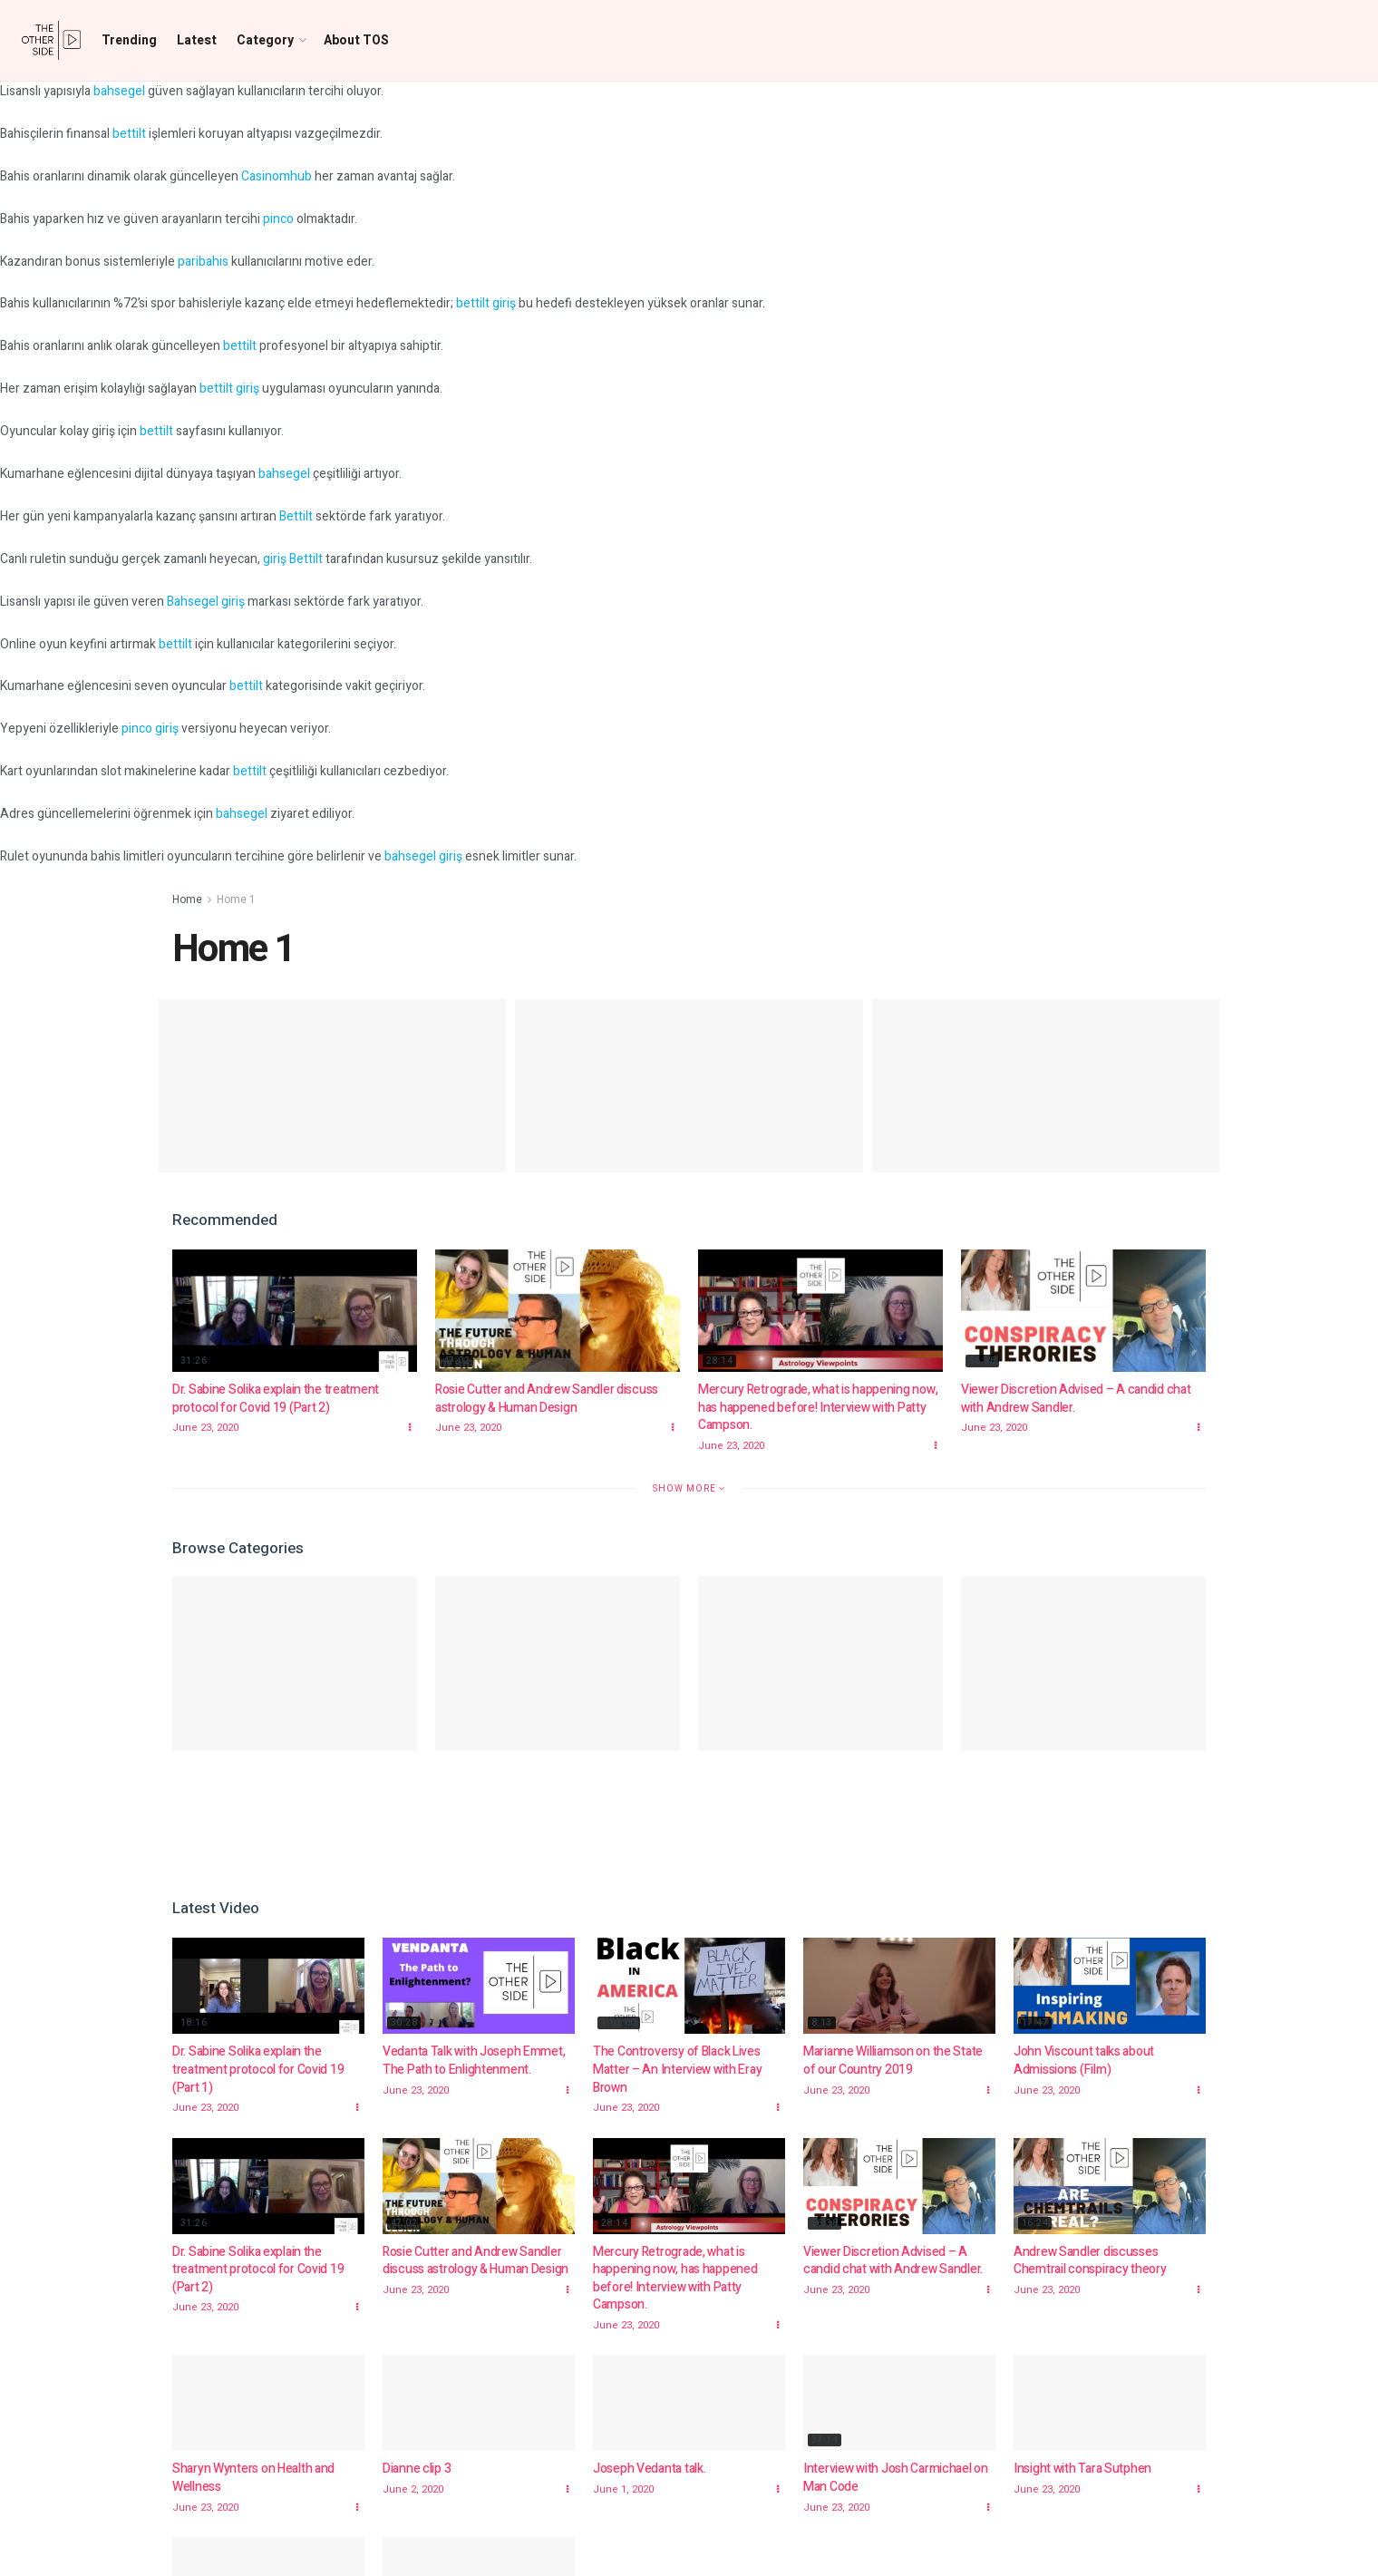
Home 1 (236, 899)
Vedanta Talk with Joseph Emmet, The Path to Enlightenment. (474, 2060)
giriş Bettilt (293, 559)
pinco (278, 218)
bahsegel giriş (423, 856)
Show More (689, 1488)
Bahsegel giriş (206, 601)
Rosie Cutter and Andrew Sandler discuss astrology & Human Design (546, 1398)
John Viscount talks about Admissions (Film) (1084, 2060)
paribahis (203, 261)
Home (187, 899)
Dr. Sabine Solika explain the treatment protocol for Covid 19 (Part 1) (258, 2069)
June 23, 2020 (205, 1427)
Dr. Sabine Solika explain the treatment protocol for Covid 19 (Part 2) (275, 1398)
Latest (197, 40)
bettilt (129, 133)
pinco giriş (150, 728)
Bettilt (296, 516)
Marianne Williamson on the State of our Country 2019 (893, 2060)
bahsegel (119, 91)
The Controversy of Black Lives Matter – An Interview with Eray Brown (677, 2069)
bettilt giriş (486, 303)
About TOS (356, 40)
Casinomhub (276, 176)
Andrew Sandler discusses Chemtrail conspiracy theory (1090, 2261)
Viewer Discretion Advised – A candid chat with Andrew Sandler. (1076, 1398)
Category (265, 40)
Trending (129, 40)
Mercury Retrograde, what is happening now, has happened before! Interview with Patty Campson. (817, 1407)
